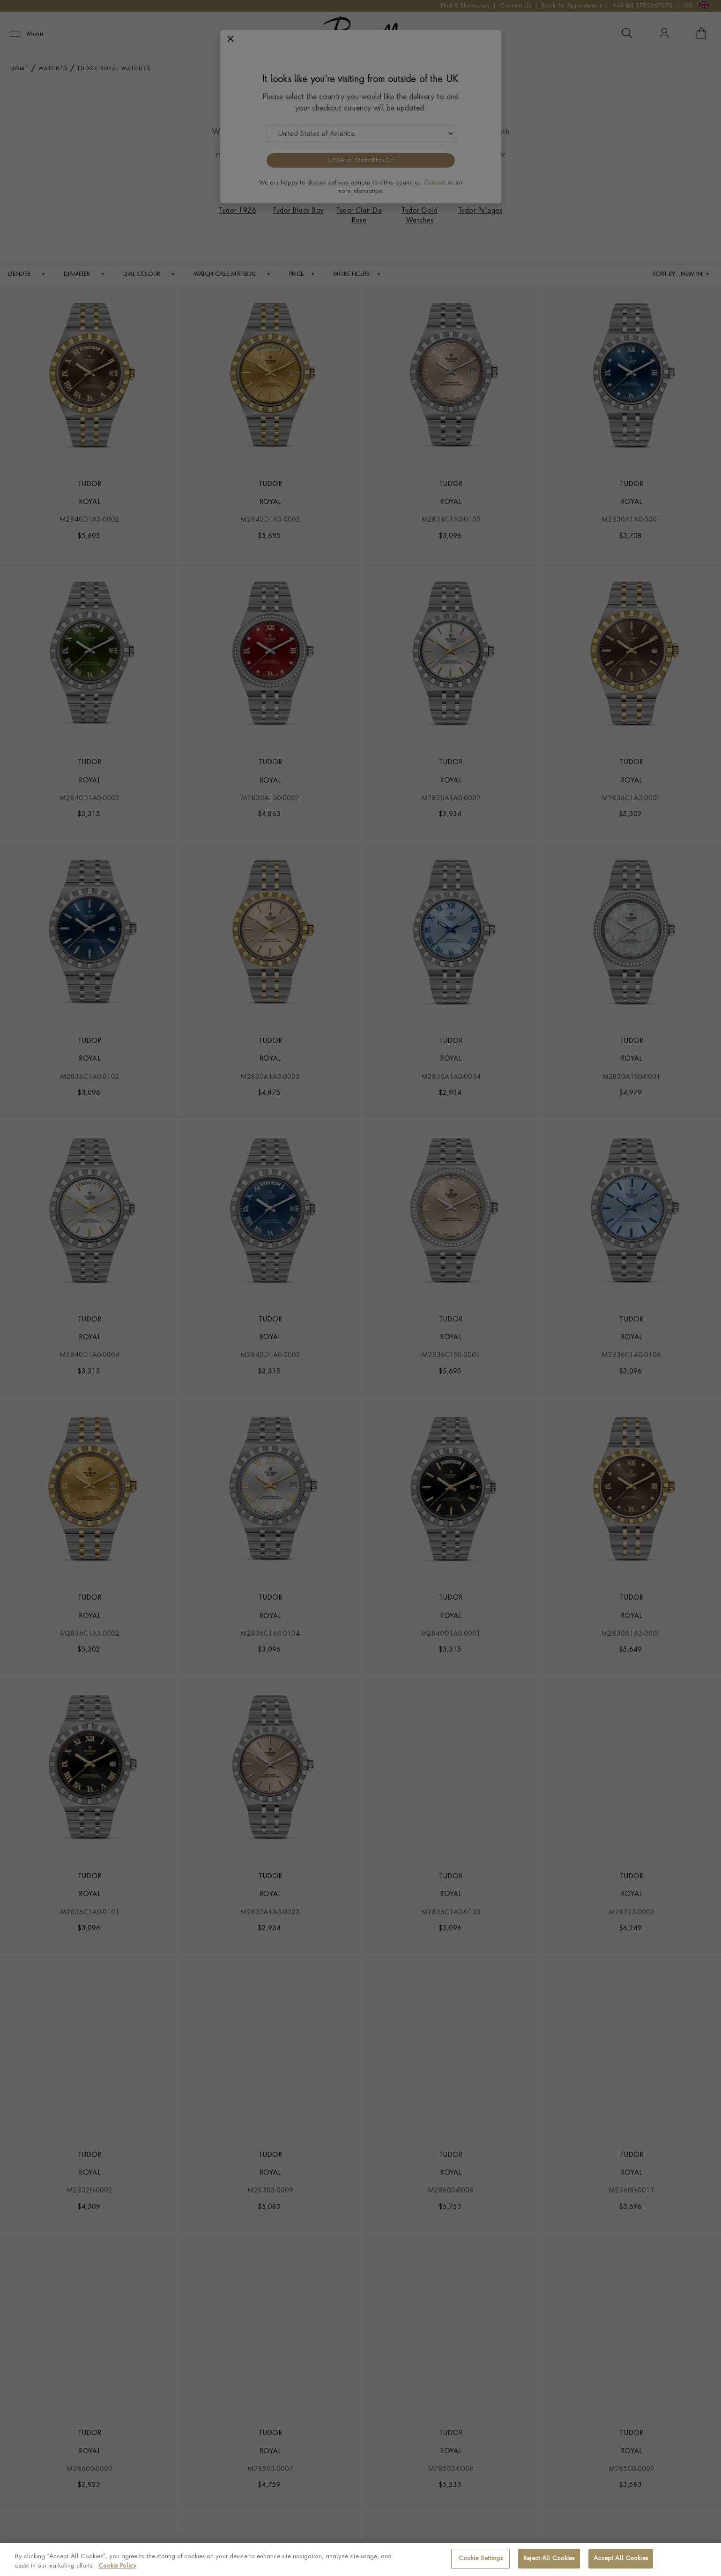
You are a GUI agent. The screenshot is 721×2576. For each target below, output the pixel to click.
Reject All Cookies (548, 2558)
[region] (360, 2559)
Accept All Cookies (621, 2558)
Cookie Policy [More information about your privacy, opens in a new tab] (117, 2566)
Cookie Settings (481, 2558)
